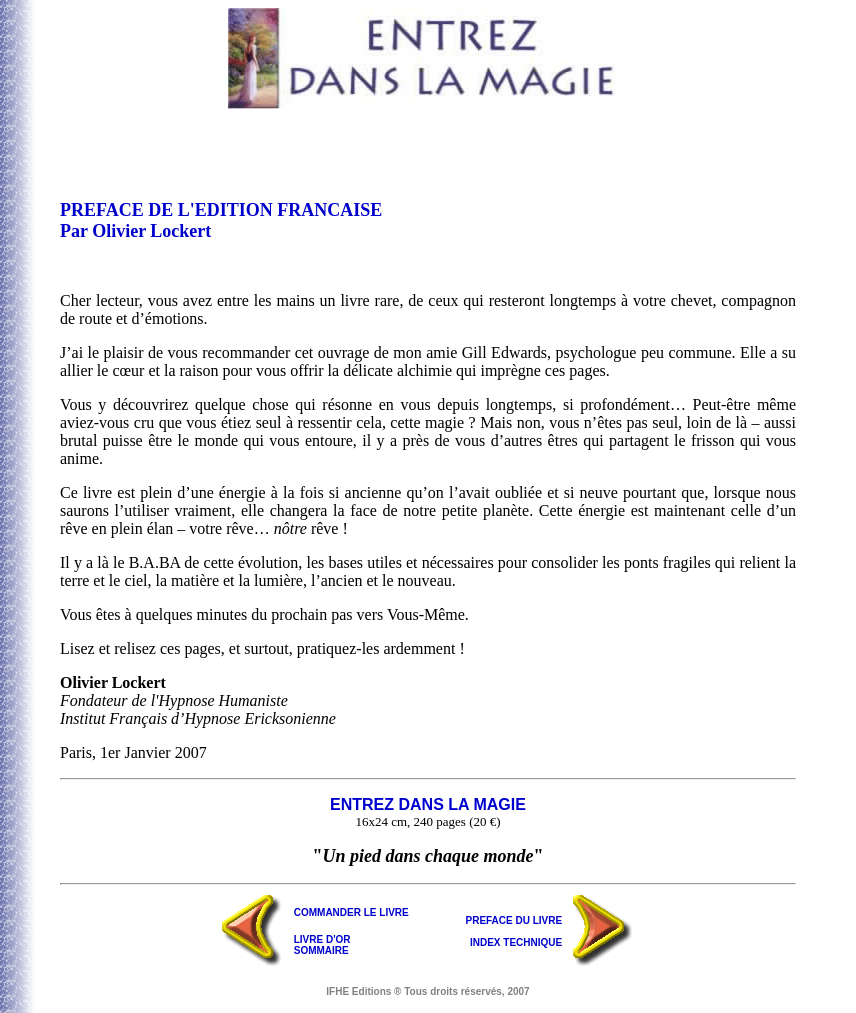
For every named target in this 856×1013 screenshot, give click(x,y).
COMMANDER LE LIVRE (351, 912)
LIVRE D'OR (322, 939)
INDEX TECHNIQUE (516, 942)
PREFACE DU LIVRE (514, 920)
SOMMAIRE (321, 950)
